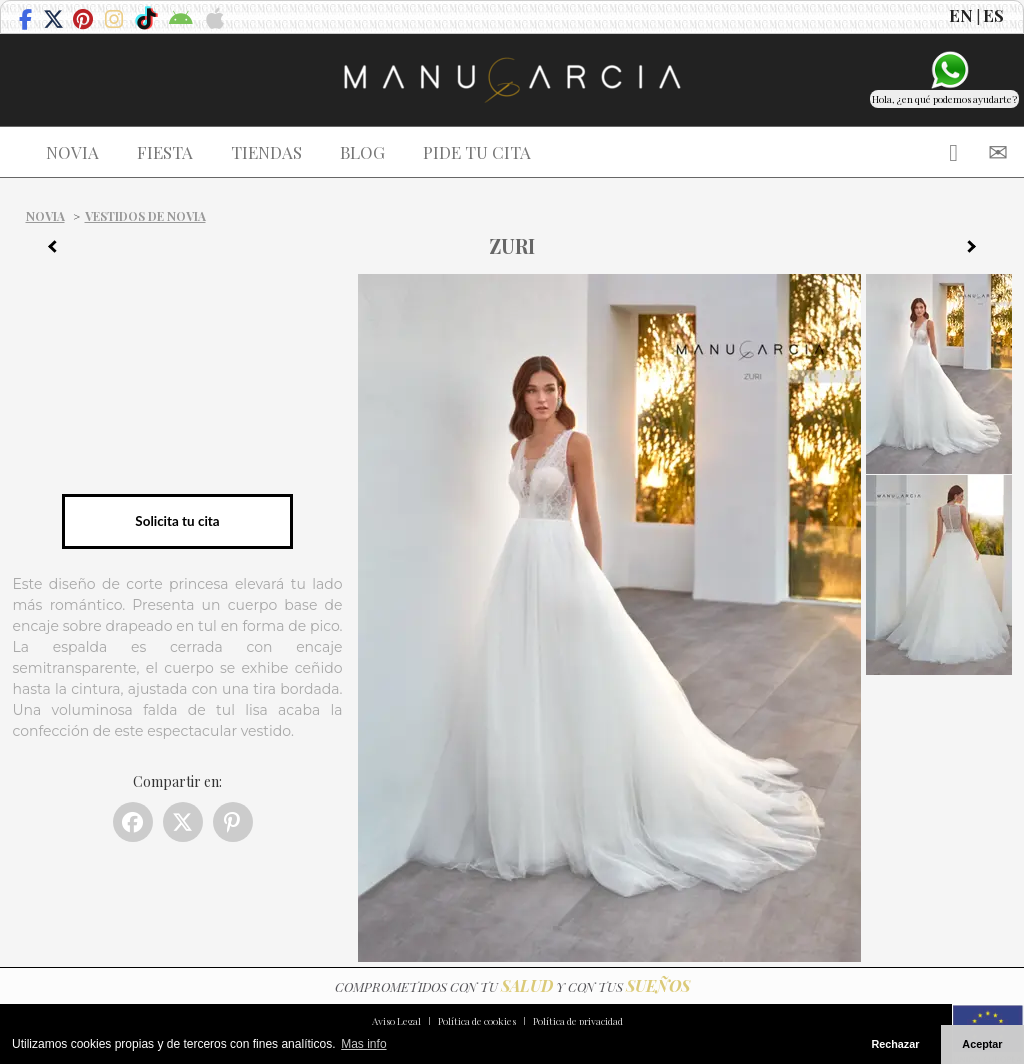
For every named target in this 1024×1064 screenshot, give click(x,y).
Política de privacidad (578, 1021)
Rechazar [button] (895, 1044)
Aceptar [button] (982, 1044)
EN (961, 15)
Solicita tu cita (177, 521)
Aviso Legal (396, 1021)
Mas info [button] (363, 1044)
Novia (45, 216)
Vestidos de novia (145, 216)
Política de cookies (477, 1021)
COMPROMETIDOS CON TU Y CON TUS (512, 986)
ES (993, 15)
